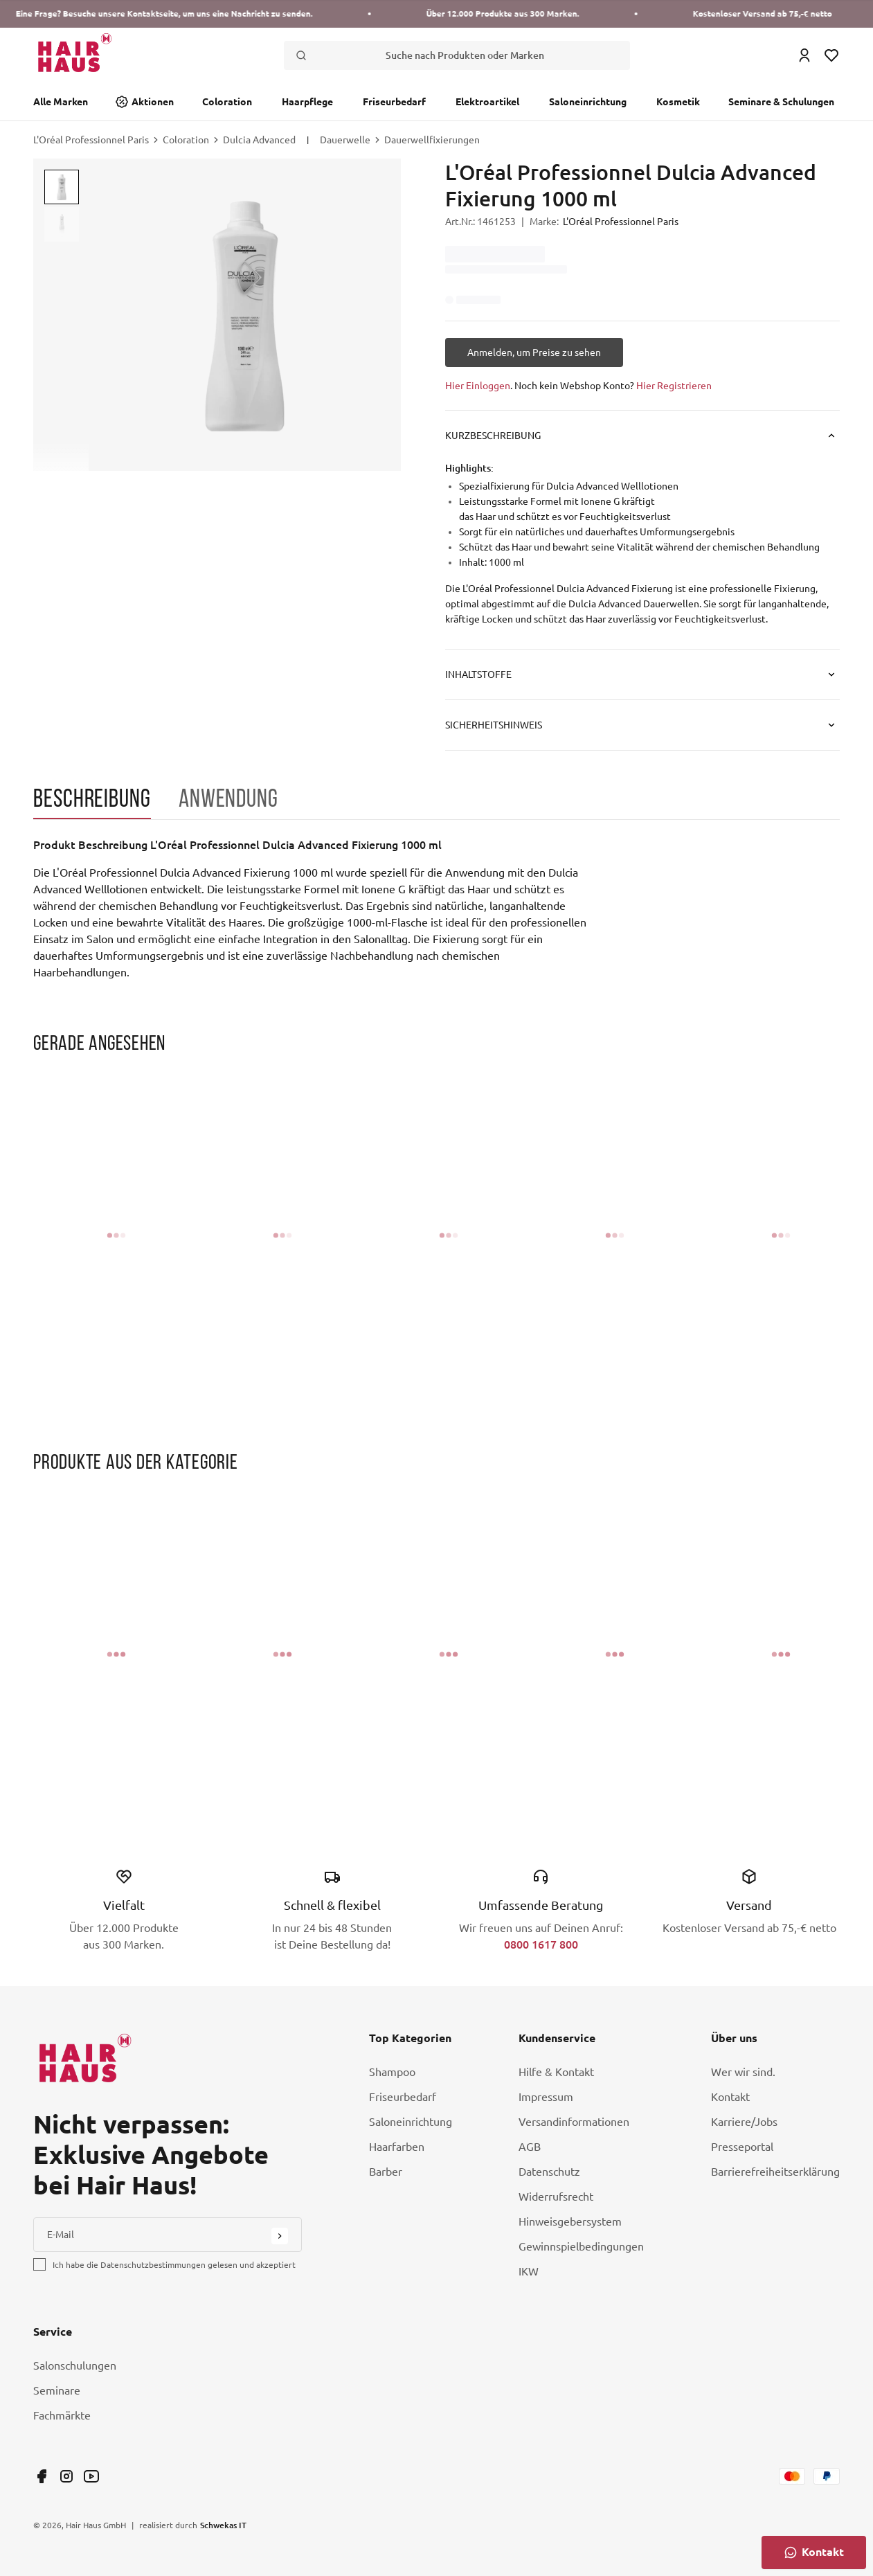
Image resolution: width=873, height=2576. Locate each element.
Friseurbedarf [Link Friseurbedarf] (394, 101)
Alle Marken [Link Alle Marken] (60, 101)
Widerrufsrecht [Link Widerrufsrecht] (556, 2196)
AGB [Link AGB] (530, 2146)
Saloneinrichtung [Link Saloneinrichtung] (588, 101)
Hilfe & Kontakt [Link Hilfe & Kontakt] (556, 2072)
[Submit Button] (279, 2236)
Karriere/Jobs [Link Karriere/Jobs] (744, 2122)
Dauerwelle (345, 139)
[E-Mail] (167, 2234)
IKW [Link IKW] (529, 2271)
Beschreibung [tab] (92, 798)
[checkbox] (39, 2264)
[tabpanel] (310, 908)
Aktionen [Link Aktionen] (153, 101)
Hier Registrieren (674, 385)
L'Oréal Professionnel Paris (91, 139)
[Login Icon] (804, 55)
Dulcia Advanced (259, 139)
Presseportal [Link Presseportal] (742, 2146)
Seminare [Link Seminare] (56, 2390)
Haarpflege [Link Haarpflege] (307, 101)
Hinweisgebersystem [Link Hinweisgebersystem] (570, 2221)
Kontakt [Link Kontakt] (730, 2097)
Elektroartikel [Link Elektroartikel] (487, 101)
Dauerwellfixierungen (432, 139)
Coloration (186, 139)
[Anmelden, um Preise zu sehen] (534, 352)
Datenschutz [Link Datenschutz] (549, 2171)
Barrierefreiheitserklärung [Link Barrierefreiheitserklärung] (775, 2171)
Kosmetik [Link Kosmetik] (678, 101)
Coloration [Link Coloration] (227, 101)
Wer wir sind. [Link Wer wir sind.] (743, 2072)
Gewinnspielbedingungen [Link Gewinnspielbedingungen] (581, 2246)
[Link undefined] (41, 2476)
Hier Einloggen (477, 385)
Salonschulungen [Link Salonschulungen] (74, 2365)
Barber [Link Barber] (385, 2171)
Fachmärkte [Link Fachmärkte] (62, 2415)
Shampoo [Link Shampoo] (392, 2072)
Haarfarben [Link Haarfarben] (396, 2146)
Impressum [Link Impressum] (546, 2097)
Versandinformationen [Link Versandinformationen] (574, 2122)
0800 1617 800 (541, 1944)
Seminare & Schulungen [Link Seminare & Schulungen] (781, 101)
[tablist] (436, 802)
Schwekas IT (223, 2525)
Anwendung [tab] (228, 798)
